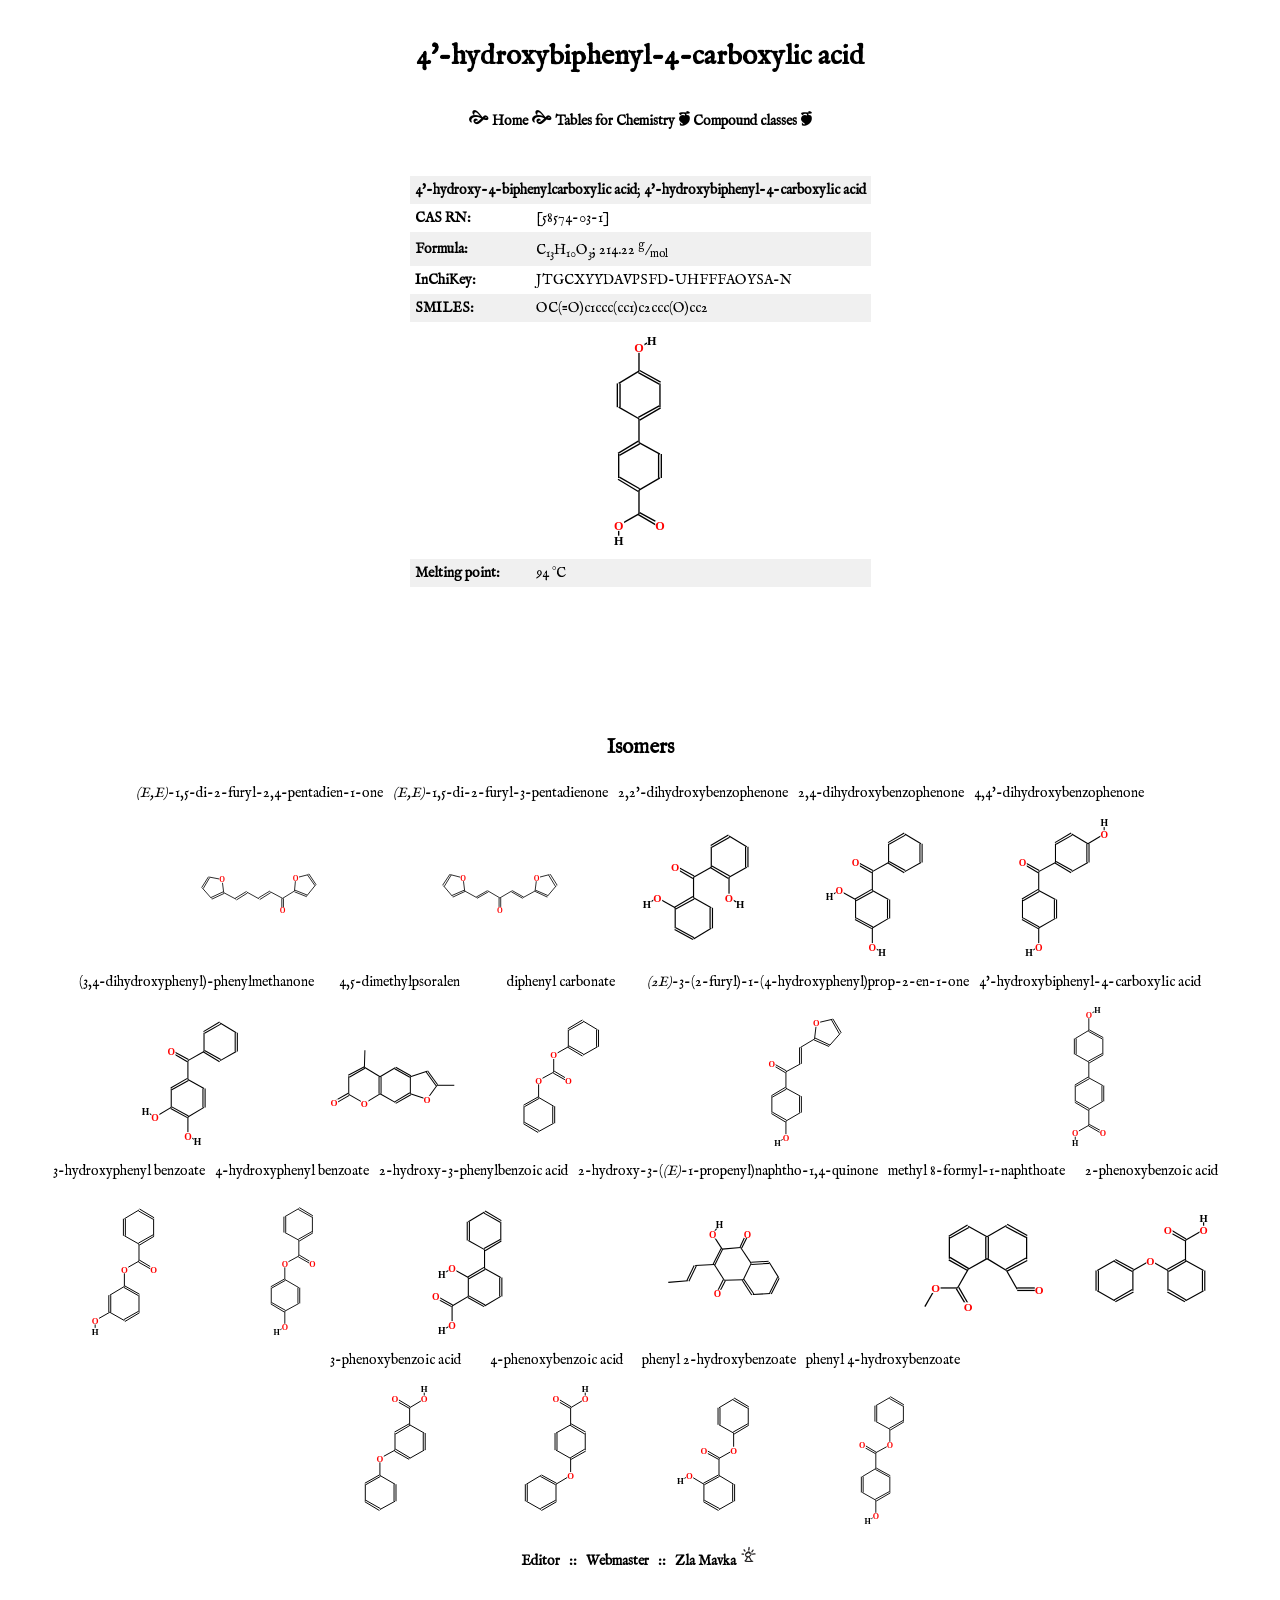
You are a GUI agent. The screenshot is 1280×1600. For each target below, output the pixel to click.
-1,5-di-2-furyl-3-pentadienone (500, 793)
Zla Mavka (705, 1561)
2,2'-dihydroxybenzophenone (703, 793)
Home (510, 121)
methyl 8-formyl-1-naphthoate (976, 1171)
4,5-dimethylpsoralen (399, 982)
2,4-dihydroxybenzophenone (881, 793)
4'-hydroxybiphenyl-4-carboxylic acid (1090, 982)
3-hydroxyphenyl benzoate (129, 1171)
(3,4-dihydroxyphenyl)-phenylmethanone (196, 982)
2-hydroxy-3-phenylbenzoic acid (473, 1171)
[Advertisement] (640, 657)
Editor (540, 1561)
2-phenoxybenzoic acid (1151, 1171)
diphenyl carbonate (561, 982)
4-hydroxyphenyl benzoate (292, 1171)
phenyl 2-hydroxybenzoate (719, 1360)
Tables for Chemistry (615, 121)
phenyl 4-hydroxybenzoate (883, 1360)
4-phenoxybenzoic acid (556, 1360)
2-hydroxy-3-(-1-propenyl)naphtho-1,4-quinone (728, 1171)
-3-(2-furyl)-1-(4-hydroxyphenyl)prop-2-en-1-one (808, 982)
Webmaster (617, 1561)
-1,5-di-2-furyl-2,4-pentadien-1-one (259, 793)
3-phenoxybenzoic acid (395, 1360)
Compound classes (745, 121)
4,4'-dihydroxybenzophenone (1059, 793)
